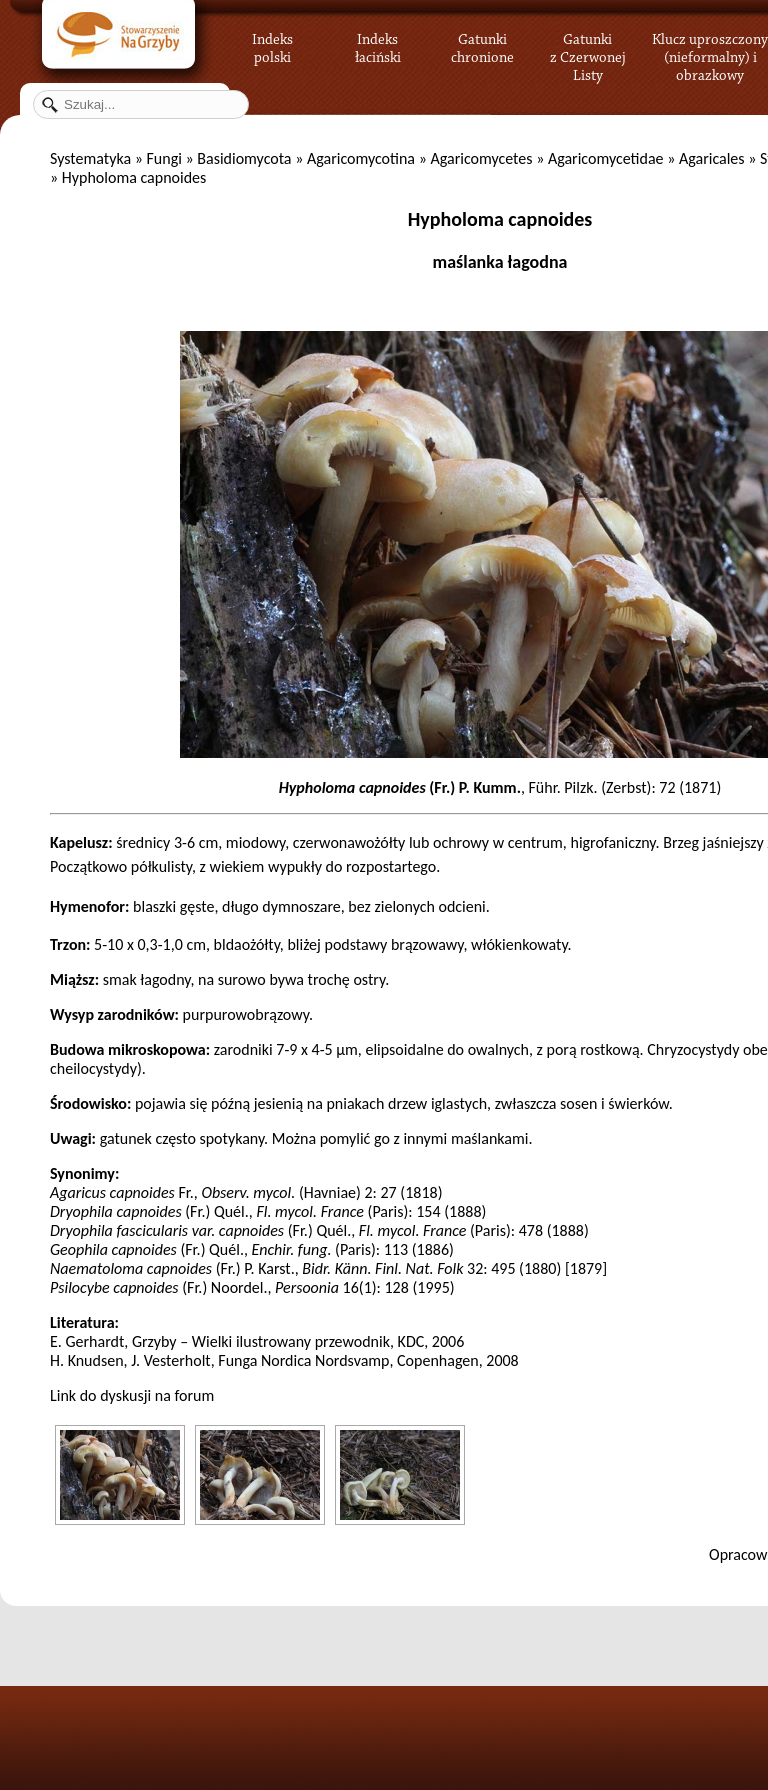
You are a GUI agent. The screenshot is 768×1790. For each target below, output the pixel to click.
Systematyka (90, 158)
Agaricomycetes (481, 158)
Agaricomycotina (361, 158)
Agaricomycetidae (606, 158)
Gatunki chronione (482, 45)
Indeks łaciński (378, 45)
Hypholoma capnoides (500, 219)
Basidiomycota (244, 158)
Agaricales (712, 158)
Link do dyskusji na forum (132, 1395)
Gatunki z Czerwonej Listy (588, 45)
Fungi (163, 158)
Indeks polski (272, 45)
